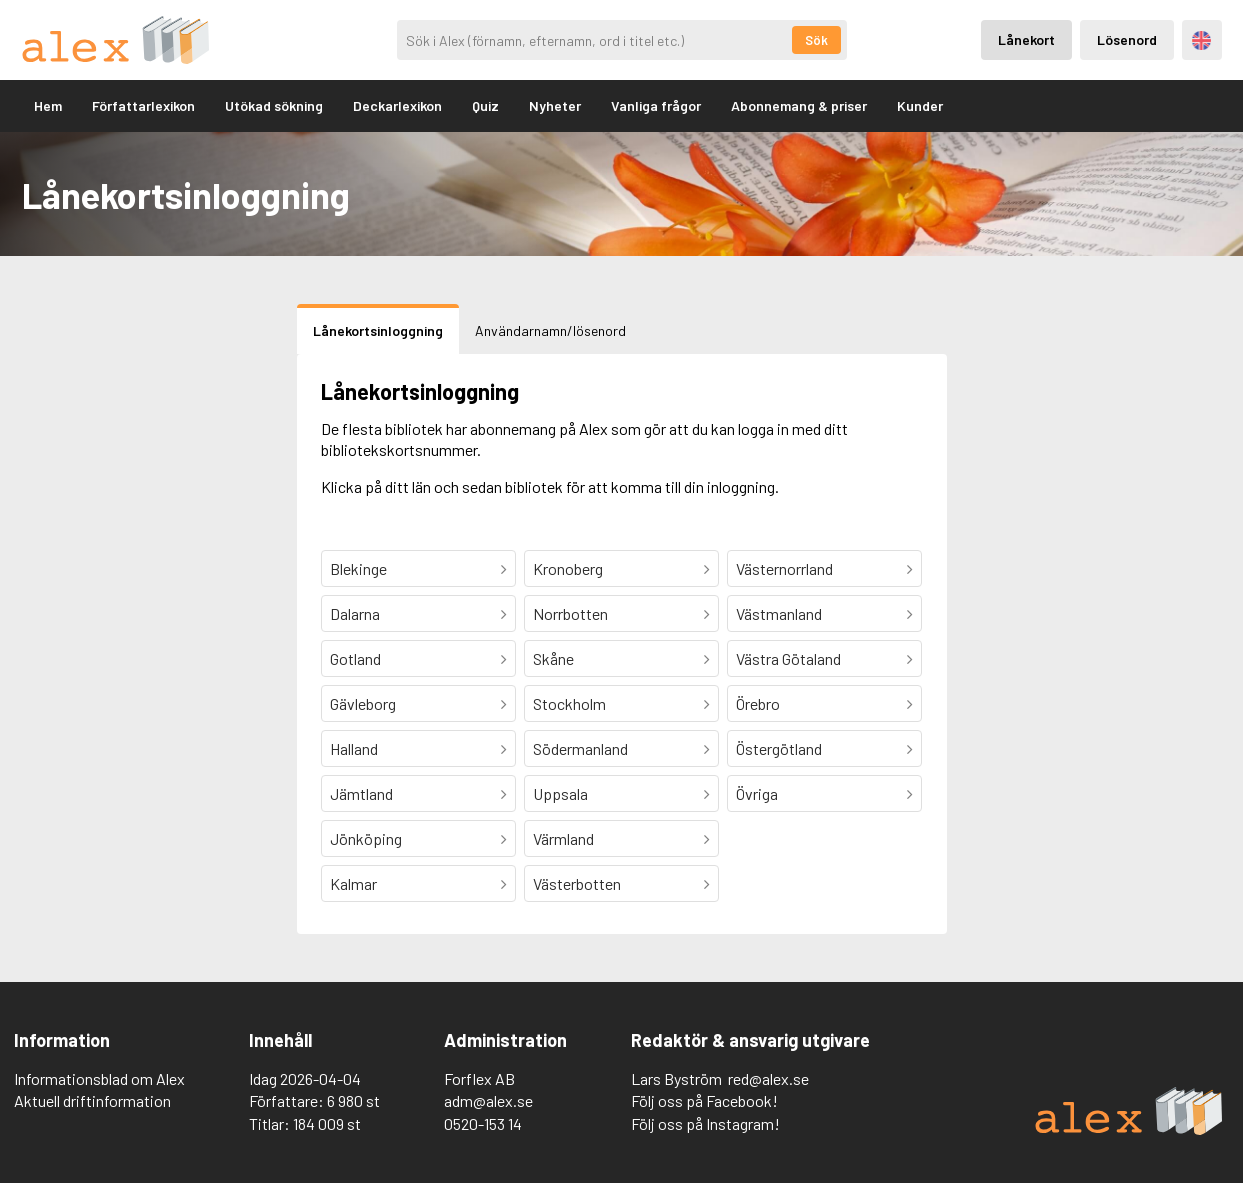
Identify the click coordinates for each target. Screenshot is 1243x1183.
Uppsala (560, 793)
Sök (816, 40)
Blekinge (358, 568)
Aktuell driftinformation (92, 1100)
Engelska (1201, 40)
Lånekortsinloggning (378, 330)
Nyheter (555, 105)
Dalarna (355, 613)
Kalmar (353, 883)
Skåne (553, 658)
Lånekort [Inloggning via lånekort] (1026, 39)
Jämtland (361, 793)
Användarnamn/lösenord (550, 330)
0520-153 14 (483, 1123)
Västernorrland (784, 568)
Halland (354, 748)
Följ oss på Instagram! (705, 1123)
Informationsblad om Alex (99, 1078)
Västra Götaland (788, 658)
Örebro (758, 703)
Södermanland (580, 748)
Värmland (563, 838)
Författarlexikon (143, 105)
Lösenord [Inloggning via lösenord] (1127, 39)
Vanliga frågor (656, 105)
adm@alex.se (488, 1100)
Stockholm (569, 703)
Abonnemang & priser (799, 105)
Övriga (757, 793)
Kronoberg (568, 568)
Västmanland (779, 613)
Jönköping (366, 838)
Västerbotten (577, 883)
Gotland (355, 658)
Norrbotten (570, 613)
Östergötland (779, 748)
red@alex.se (768, 1078)
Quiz (485, 105)
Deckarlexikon (397, 105)
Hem (48, 105)
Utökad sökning (274, 105)
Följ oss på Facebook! (704, 1100)
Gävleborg (363, 703)
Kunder (920, 105)
